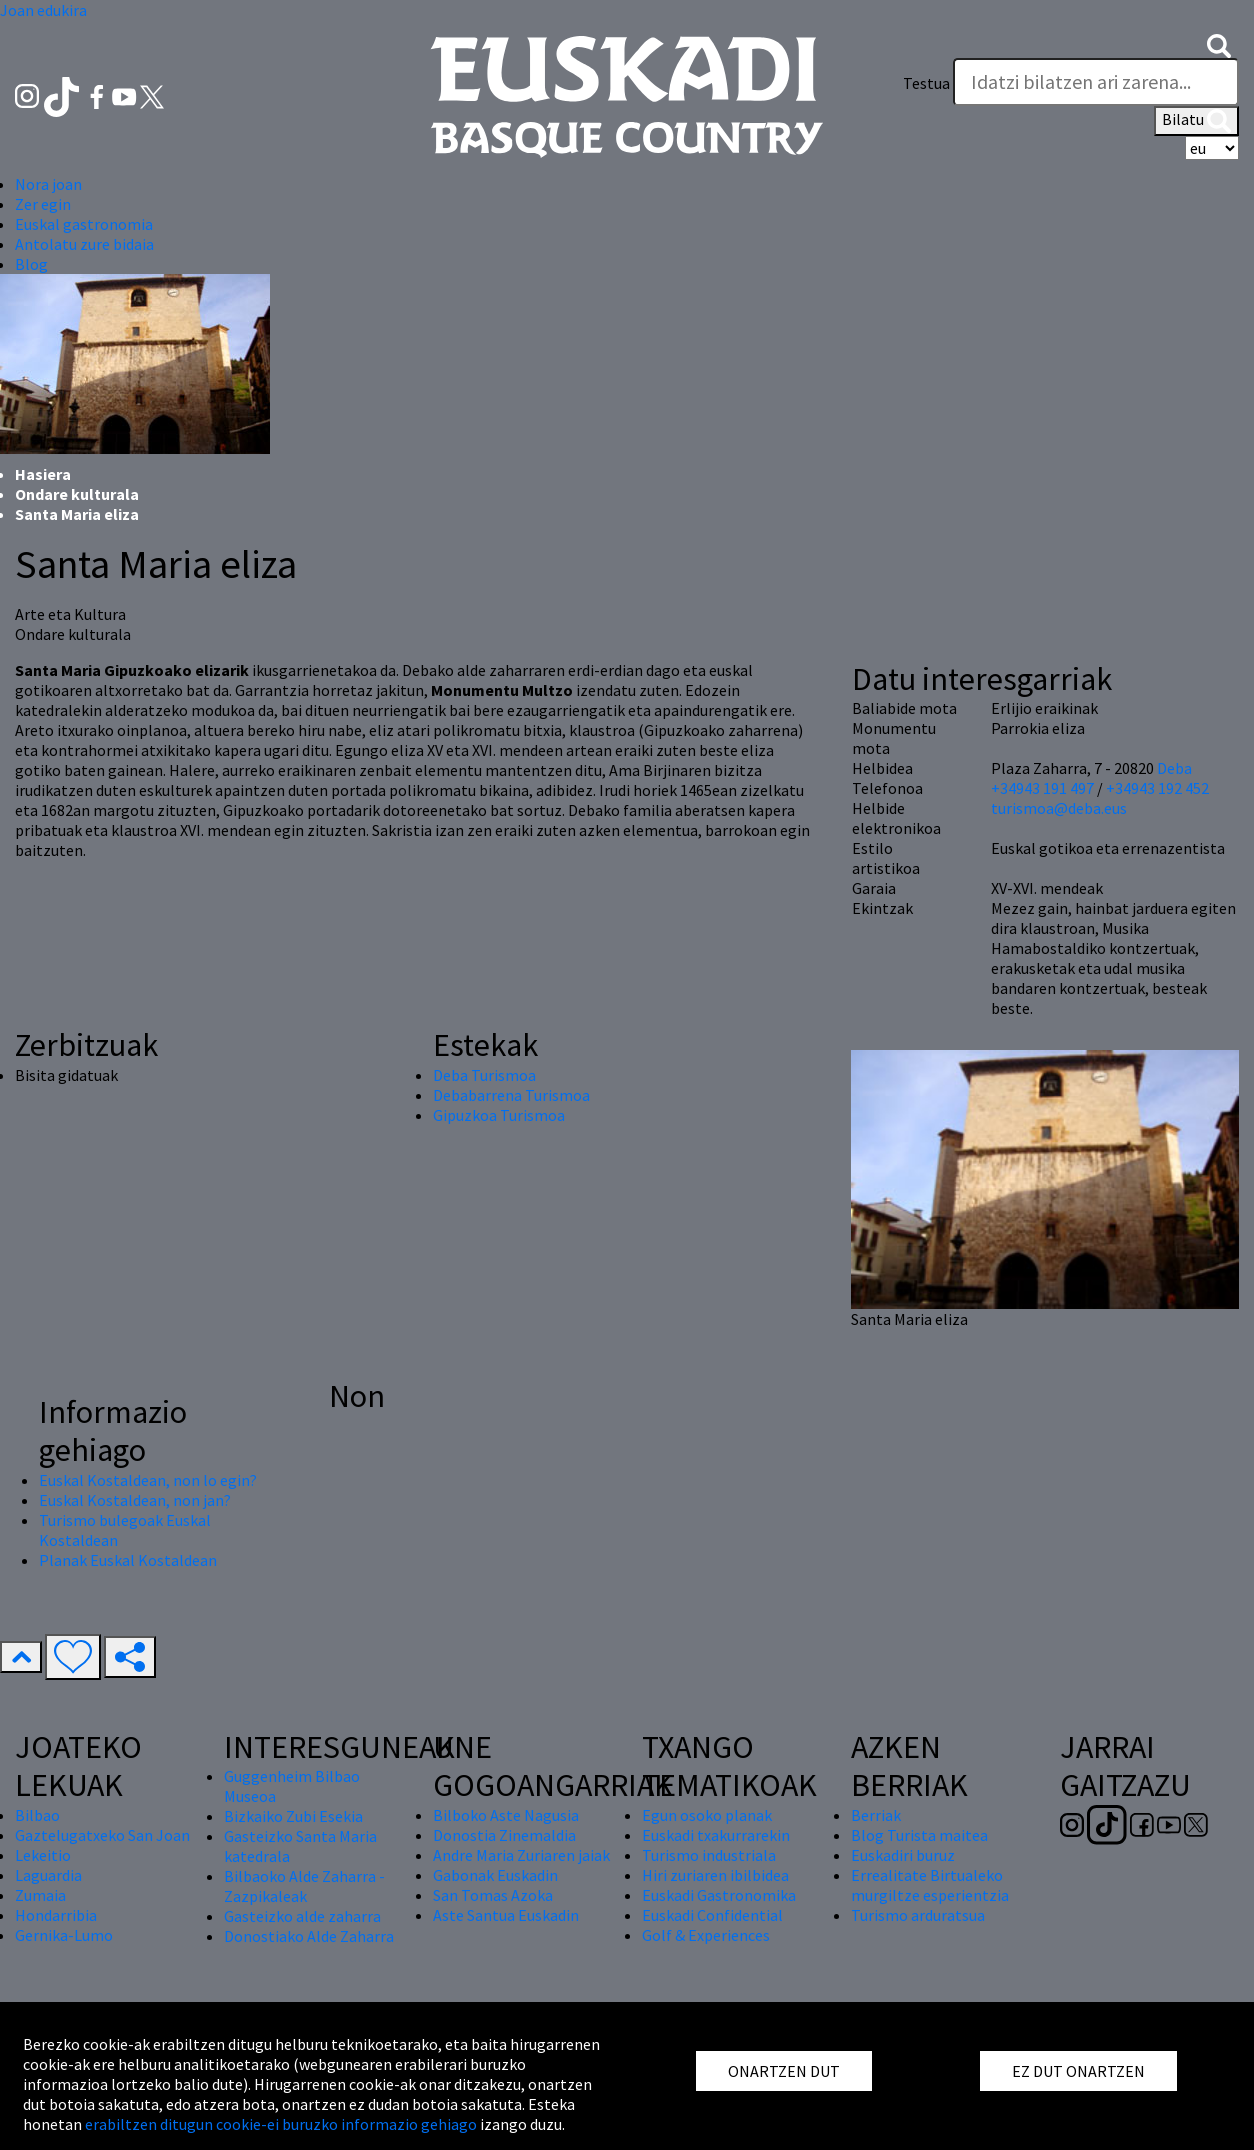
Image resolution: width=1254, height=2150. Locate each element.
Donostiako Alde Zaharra (309, 1936)
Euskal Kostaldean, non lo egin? (148, 1480)
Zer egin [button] (43, 204)
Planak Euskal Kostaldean (128, 1560)
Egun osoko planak (707, 1815)
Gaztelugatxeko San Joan (102, 1835)
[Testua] (1096, 82)
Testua (926, 83)
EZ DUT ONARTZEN (1078, 2071)
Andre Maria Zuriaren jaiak (521, 1855)
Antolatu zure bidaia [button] (84, 244)
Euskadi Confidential (712, 1915)
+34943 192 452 (1157, 788)
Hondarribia (56, 1915)
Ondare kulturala (77, 494)
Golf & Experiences (706, 1935)
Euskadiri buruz (903, 1855)
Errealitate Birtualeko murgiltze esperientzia (930, 1885)
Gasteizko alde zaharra (302, 1916)
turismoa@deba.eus (1059, 808)
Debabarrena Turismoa (511, 1095)
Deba (1174, 768)
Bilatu (1196, 121)
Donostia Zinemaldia (504, 1835)
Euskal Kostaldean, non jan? (135, 1500)
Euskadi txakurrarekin (716, 1835)
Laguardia (48, 1875)
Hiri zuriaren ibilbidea (715, 1875)
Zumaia (40, 1895)
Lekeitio (43, 1855)
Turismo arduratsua (918, 1915)
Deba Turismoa (484, 1075)
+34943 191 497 (1042, 788)
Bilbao (37, 1815)
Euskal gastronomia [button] (84, 224)
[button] (1219, 44)
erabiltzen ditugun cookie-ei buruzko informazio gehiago (281, 2124)
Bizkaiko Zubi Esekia (293, 1816)
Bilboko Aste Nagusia (506, 1815)
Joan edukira (43, 10)
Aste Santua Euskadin (506, 1915)
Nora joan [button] (48, 184)
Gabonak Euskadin (495, 1875)
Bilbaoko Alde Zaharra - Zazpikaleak (304, 1886)
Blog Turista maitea (919, 1835)
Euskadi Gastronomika (719, 1895)
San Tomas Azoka (493, 1895)
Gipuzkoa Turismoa (499, 1115)
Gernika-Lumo (64, 1935)
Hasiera (43, 474)
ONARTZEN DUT (784, 2071)
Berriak (876, 1815)
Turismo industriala (709, 1855)
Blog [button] (31, 264)
